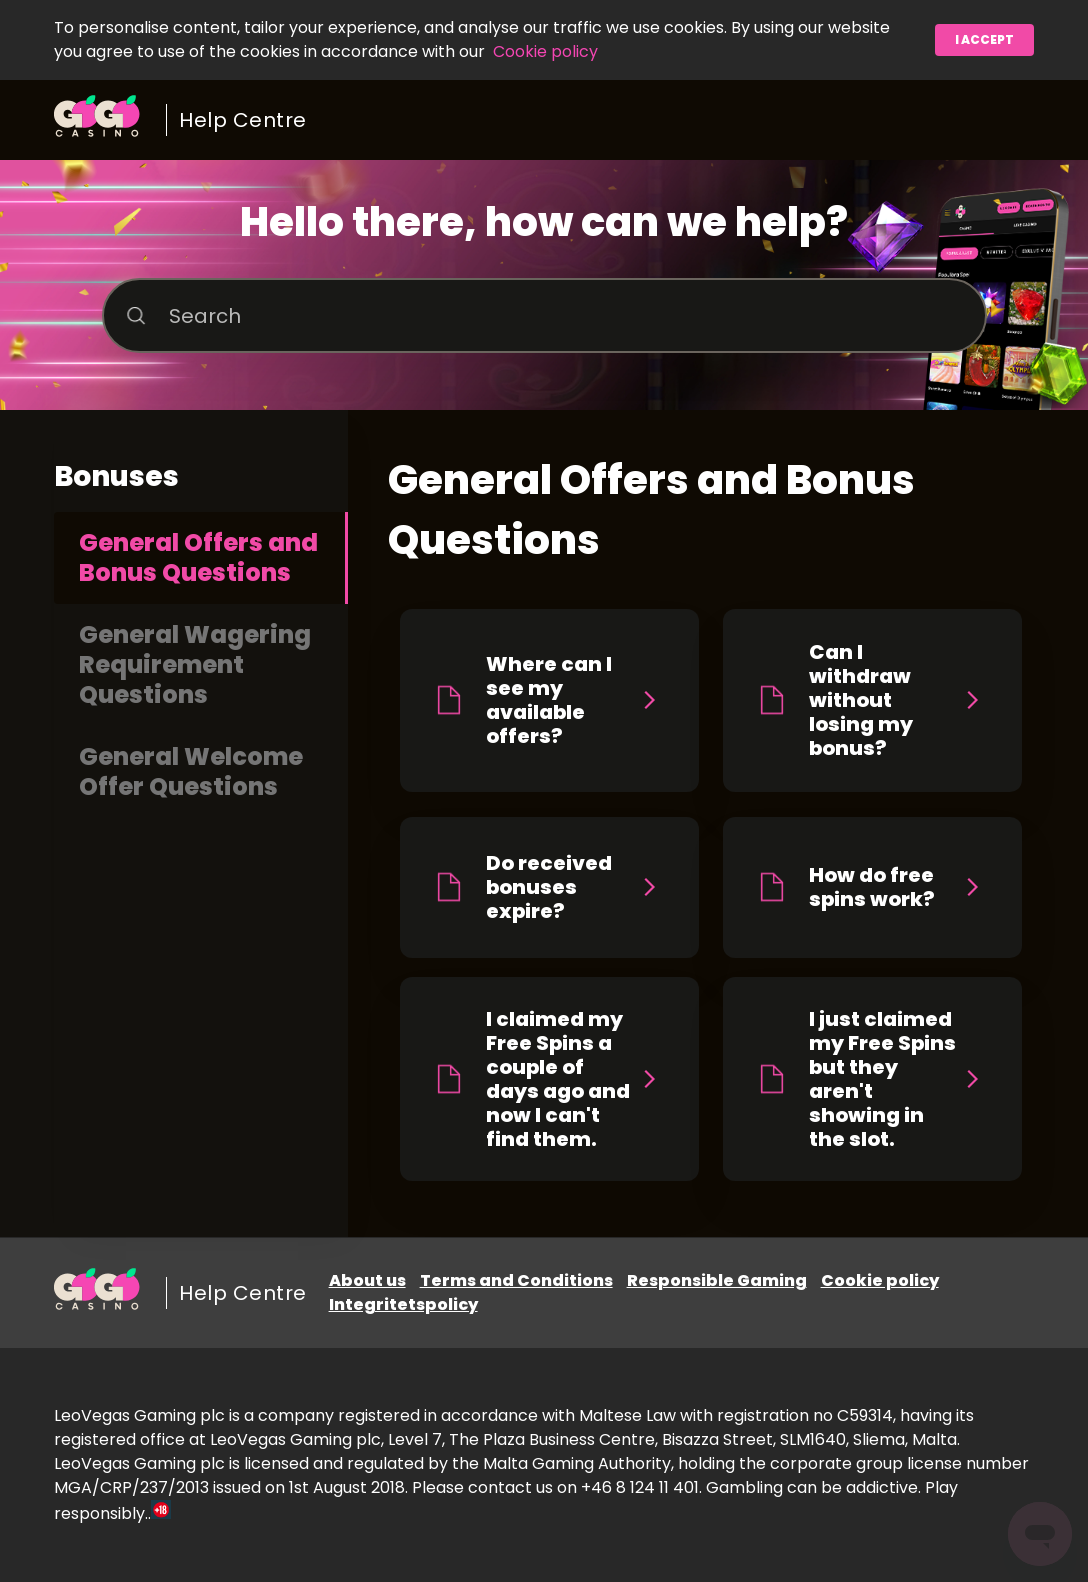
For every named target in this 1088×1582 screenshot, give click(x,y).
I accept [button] (984, 39)
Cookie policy (545, 51)
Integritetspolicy (403, 1304)
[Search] (544, 315)
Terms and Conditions (516, 1280)
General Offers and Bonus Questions (198, 557)
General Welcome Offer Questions (191, 771)
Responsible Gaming (717, 1280)
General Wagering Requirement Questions (195, 664)
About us (367, 1280)
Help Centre (243, 120)
